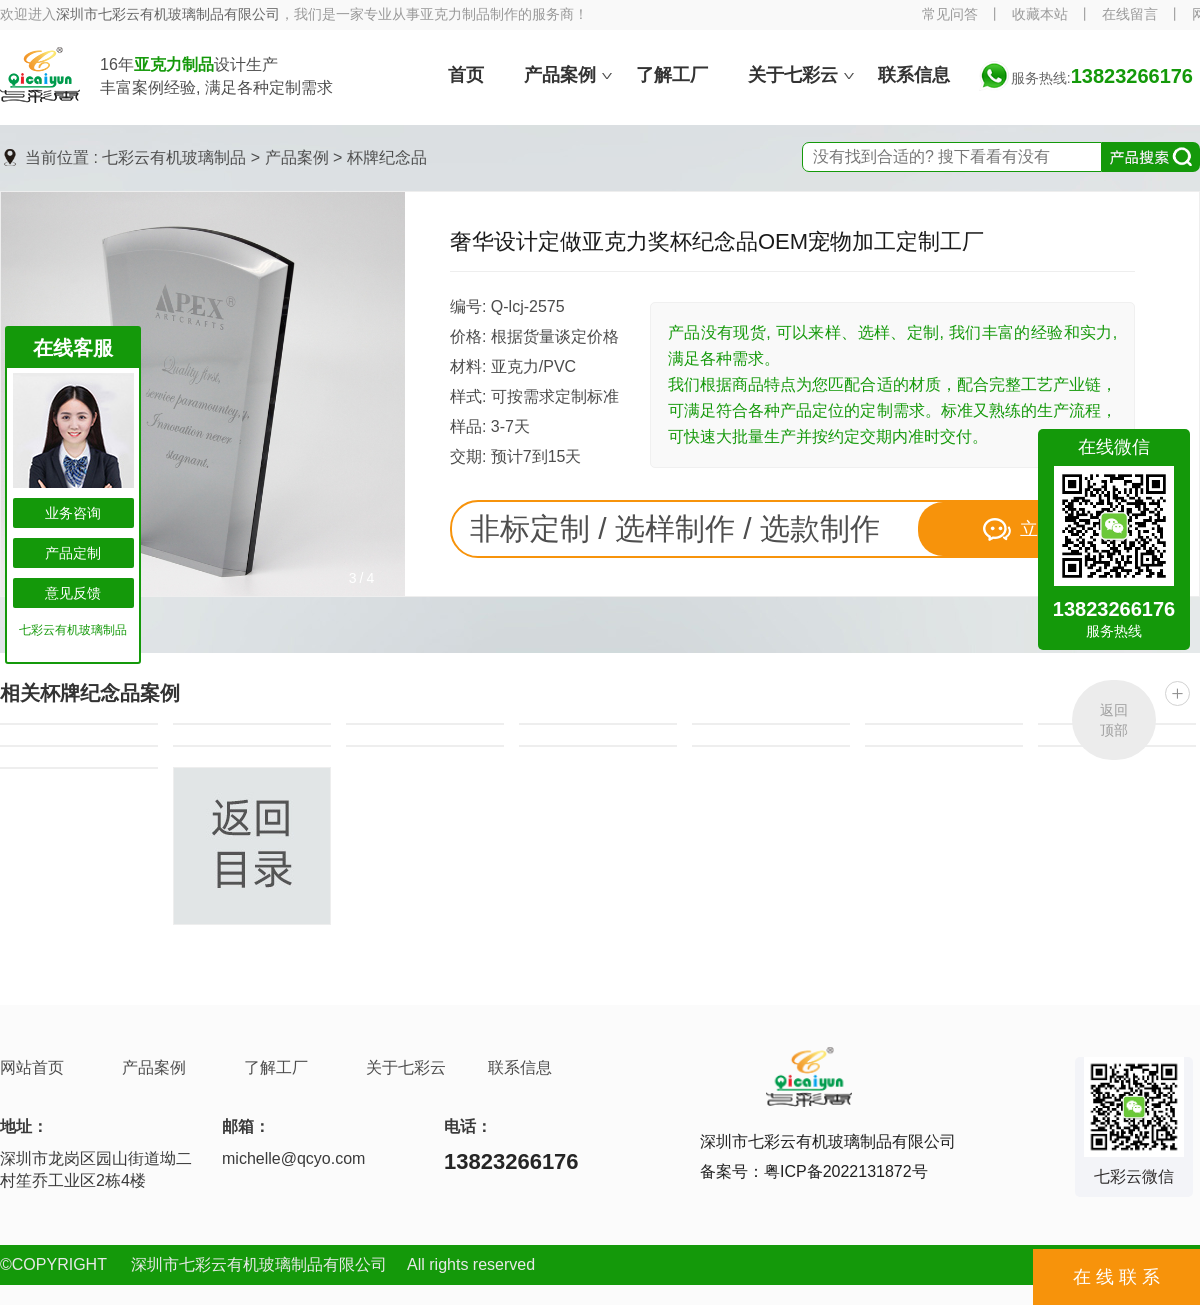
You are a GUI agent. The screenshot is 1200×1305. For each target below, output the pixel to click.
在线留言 (1130, 14)
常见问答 (950, 14)
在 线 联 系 (1116, 1277)
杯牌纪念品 (387, 157)
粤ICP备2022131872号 (846, 1171)
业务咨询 (73, 513)
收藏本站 (1040, 14)
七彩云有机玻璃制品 (174, 157)
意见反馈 (73, 593)
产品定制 (73, 553)
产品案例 (297, 157)
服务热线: (1102, 78)
